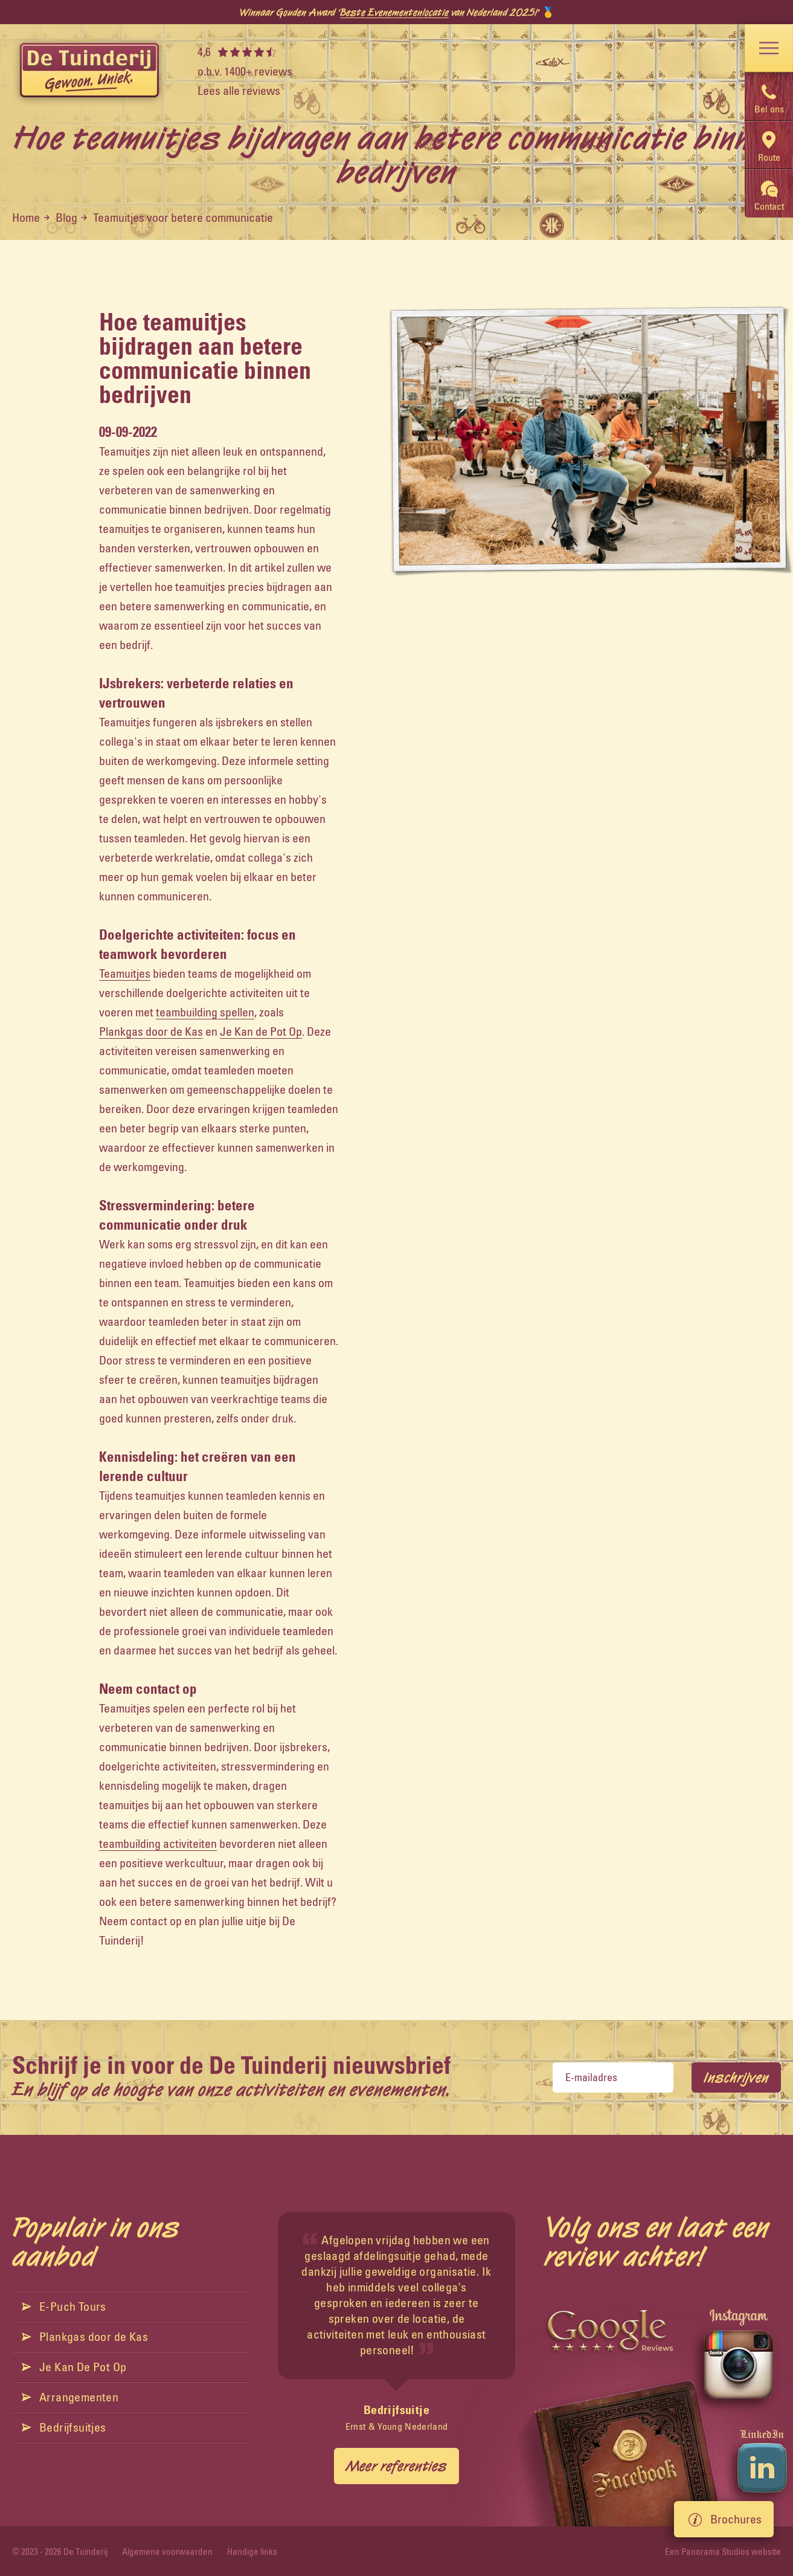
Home (26, 217)
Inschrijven (736, 2077)
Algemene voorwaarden (167, 2551)
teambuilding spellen (205, 1011)
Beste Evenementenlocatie (394, 12)
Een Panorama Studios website (723, 2551)
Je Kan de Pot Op (261, 1031)
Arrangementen (70, 2396)
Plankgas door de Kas (151, 1031)
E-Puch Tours (64, 2306)
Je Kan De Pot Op (74, 2366)
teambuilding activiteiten (158, 1843)
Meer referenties (396, 2466)
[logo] (89, 71)
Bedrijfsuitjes (64, 2427)
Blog (66, 217)
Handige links (252, 2551)
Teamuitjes (124, 973)
